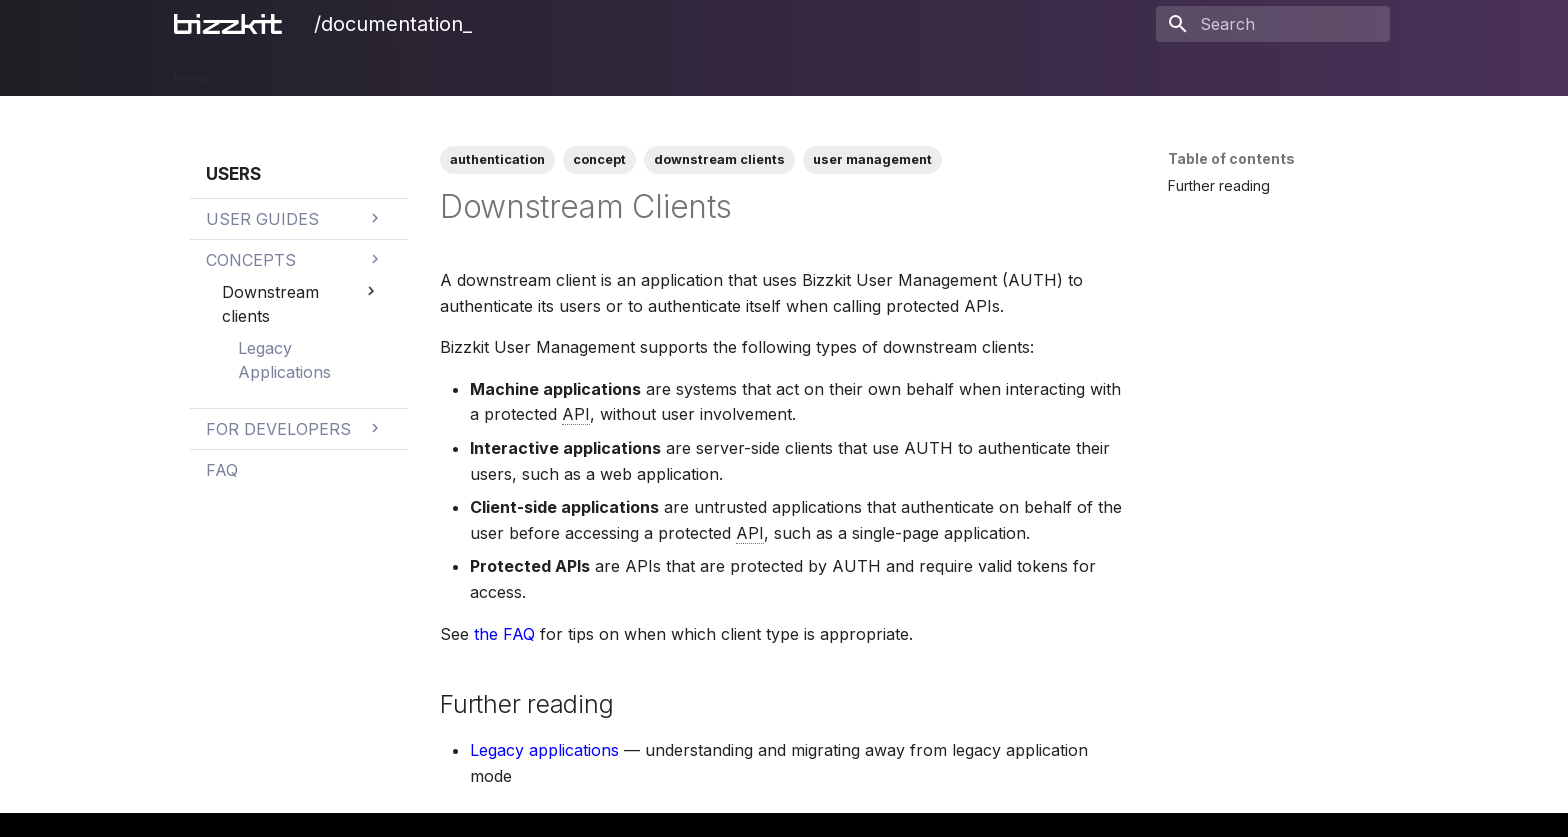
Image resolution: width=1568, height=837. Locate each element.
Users (684, 72)
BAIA (742, 72)
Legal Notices (911, 72)
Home (193, 72)
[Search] (1273, 24)
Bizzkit (258, 72)
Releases (811, 72)
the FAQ (504, 634)
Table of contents (1231, 158)
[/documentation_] (232, 24)
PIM (316, 72)
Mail (628, 72)
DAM (367, 72)
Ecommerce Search (526, 72)
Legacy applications (544, 750)
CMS (422, 72)
